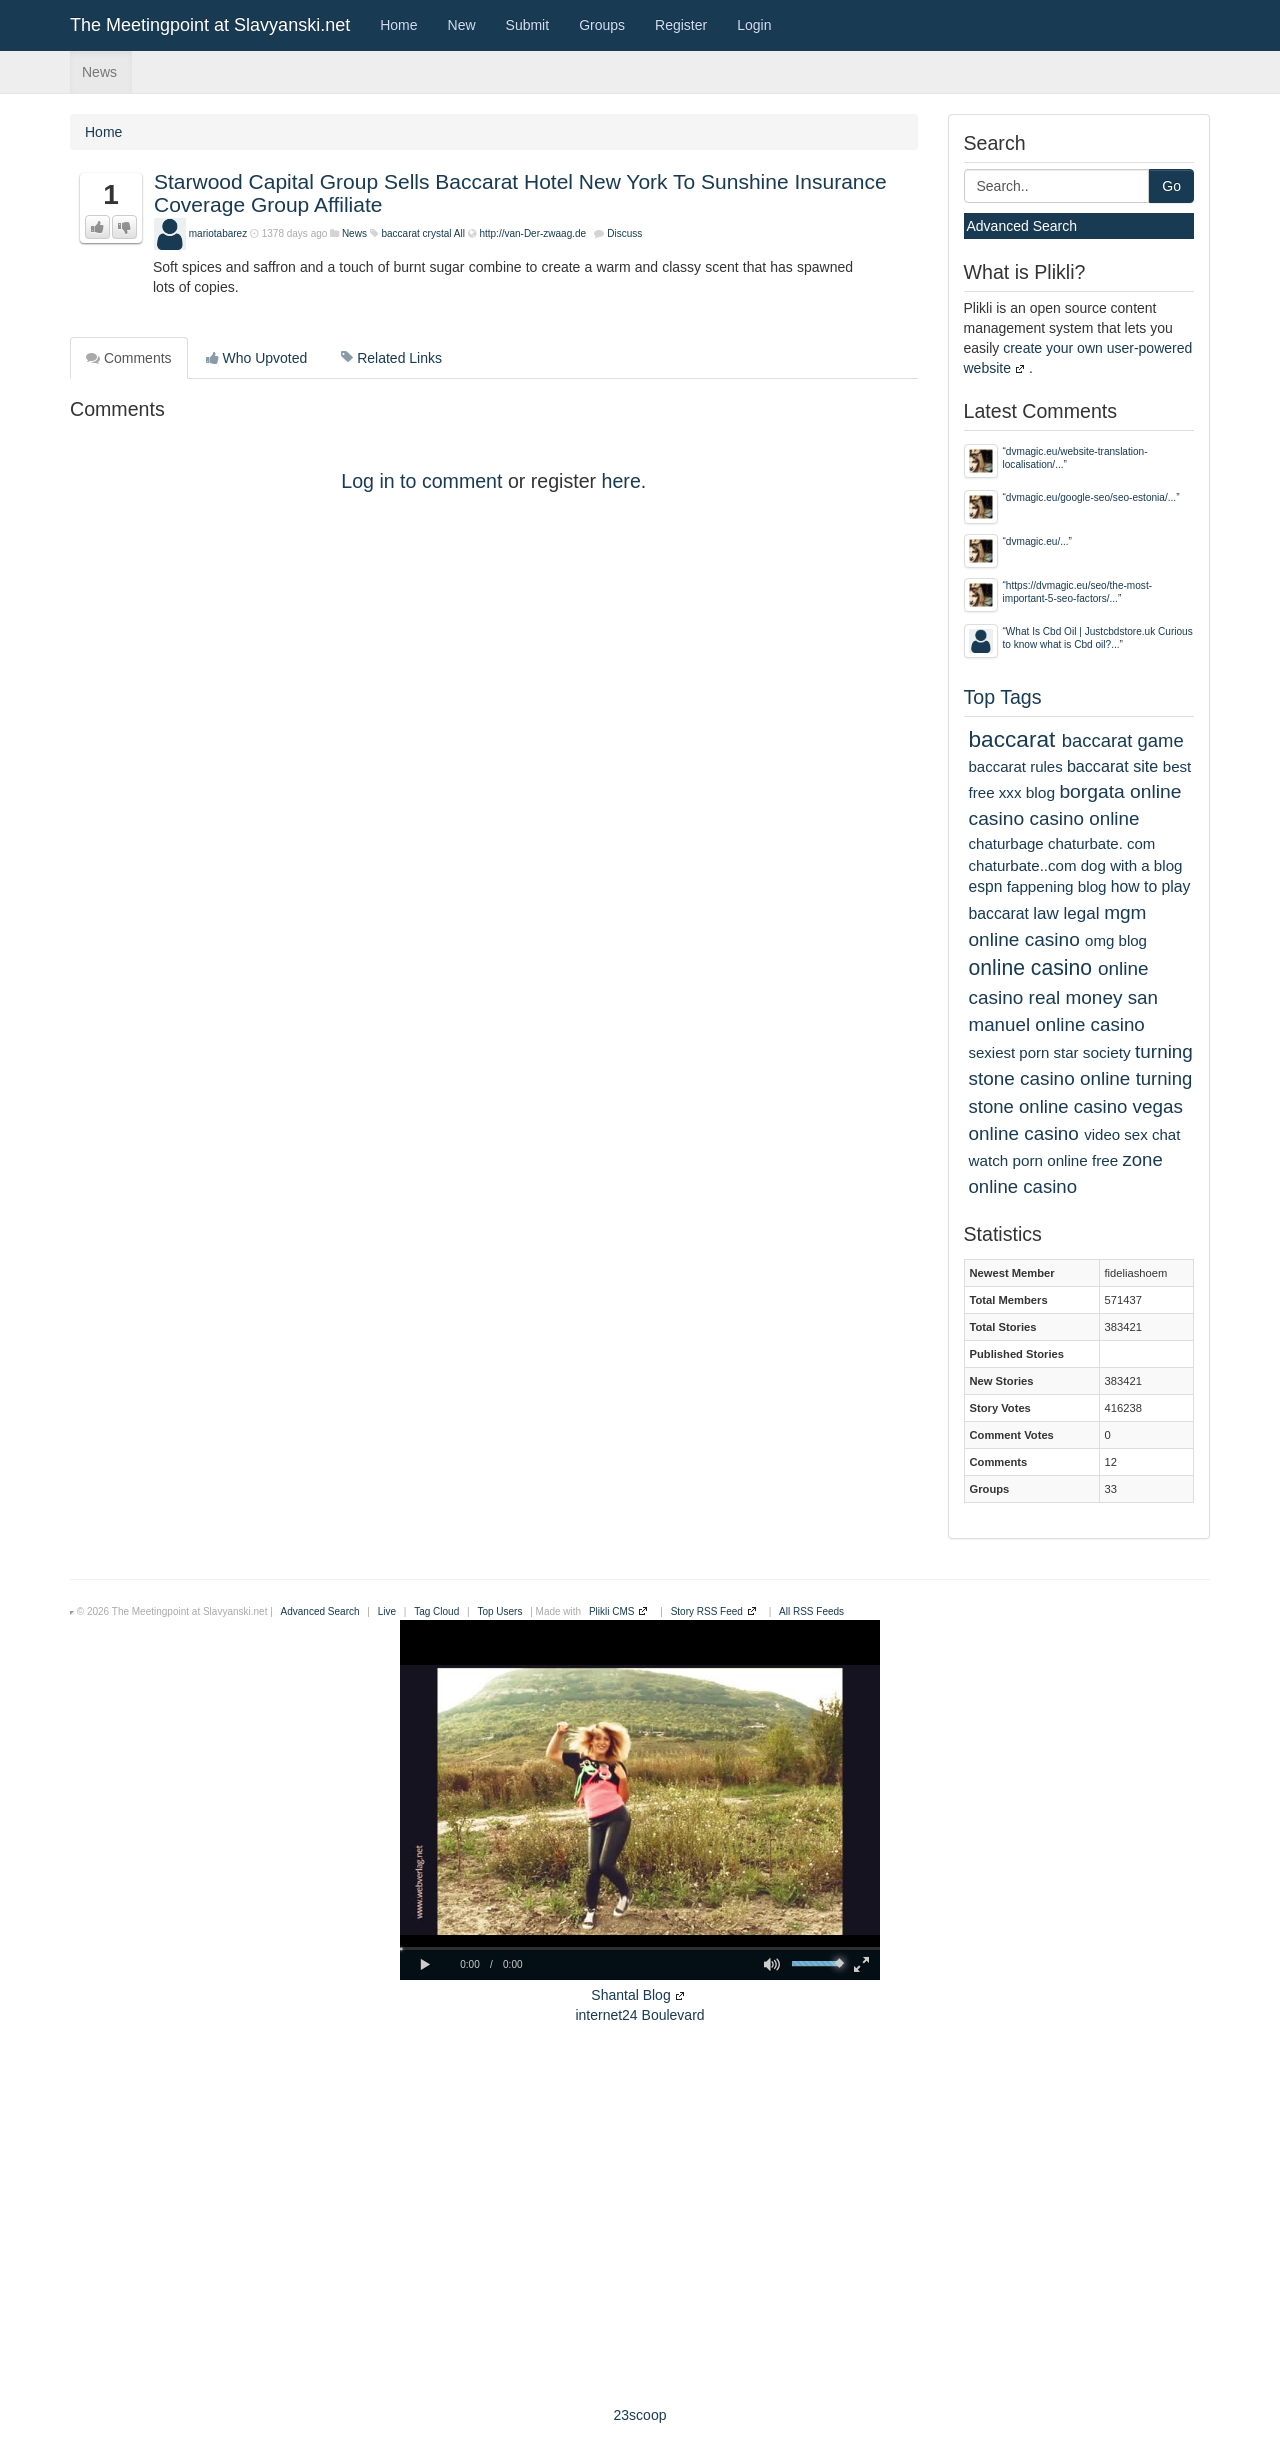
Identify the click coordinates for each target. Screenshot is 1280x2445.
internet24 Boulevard (639, 2015)
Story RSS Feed (707, 1611)
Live (387, 1611)
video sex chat (1132, 1134)
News (99, 72)
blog (1040, 792)
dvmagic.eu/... (1037, 541)
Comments (129, 358)
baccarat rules (1016, 766)
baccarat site (1112, 766)
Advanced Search (1022, 226)
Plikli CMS (612, 1611)
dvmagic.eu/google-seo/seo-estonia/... (1091, 497)
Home (398, 25)
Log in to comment (421, 481)
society (1107, 1052)
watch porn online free (1044, 1160)
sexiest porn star (1024, 1052)
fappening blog (1057, 886)
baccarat (1012, 739)
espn (986, 886)
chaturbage (1006, 843)
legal (1082, 913)
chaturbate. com (1101, 843)
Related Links (391, 358)
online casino (1031, 967)
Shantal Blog (630, 1995)
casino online (1085, 818)
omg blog (1116, 940)
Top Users (499, 1611)
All (459, 233)
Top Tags (1003, 697)
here (621, 481)
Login (754, 25)
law (1046, 913)
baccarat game (1123, 740)
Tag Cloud (436, 1611)
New (462, 25)
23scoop (640, 2415)
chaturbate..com (1023, 865)
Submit (528, 25)
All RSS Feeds (811, 1611)
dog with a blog (1132, 865)
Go (1171, 186)
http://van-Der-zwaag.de (532, 233)
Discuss (624, 233)
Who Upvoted (257, 358)
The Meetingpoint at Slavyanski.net (210, 25)
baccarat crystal (416, 233)
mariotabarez (218, 233)
